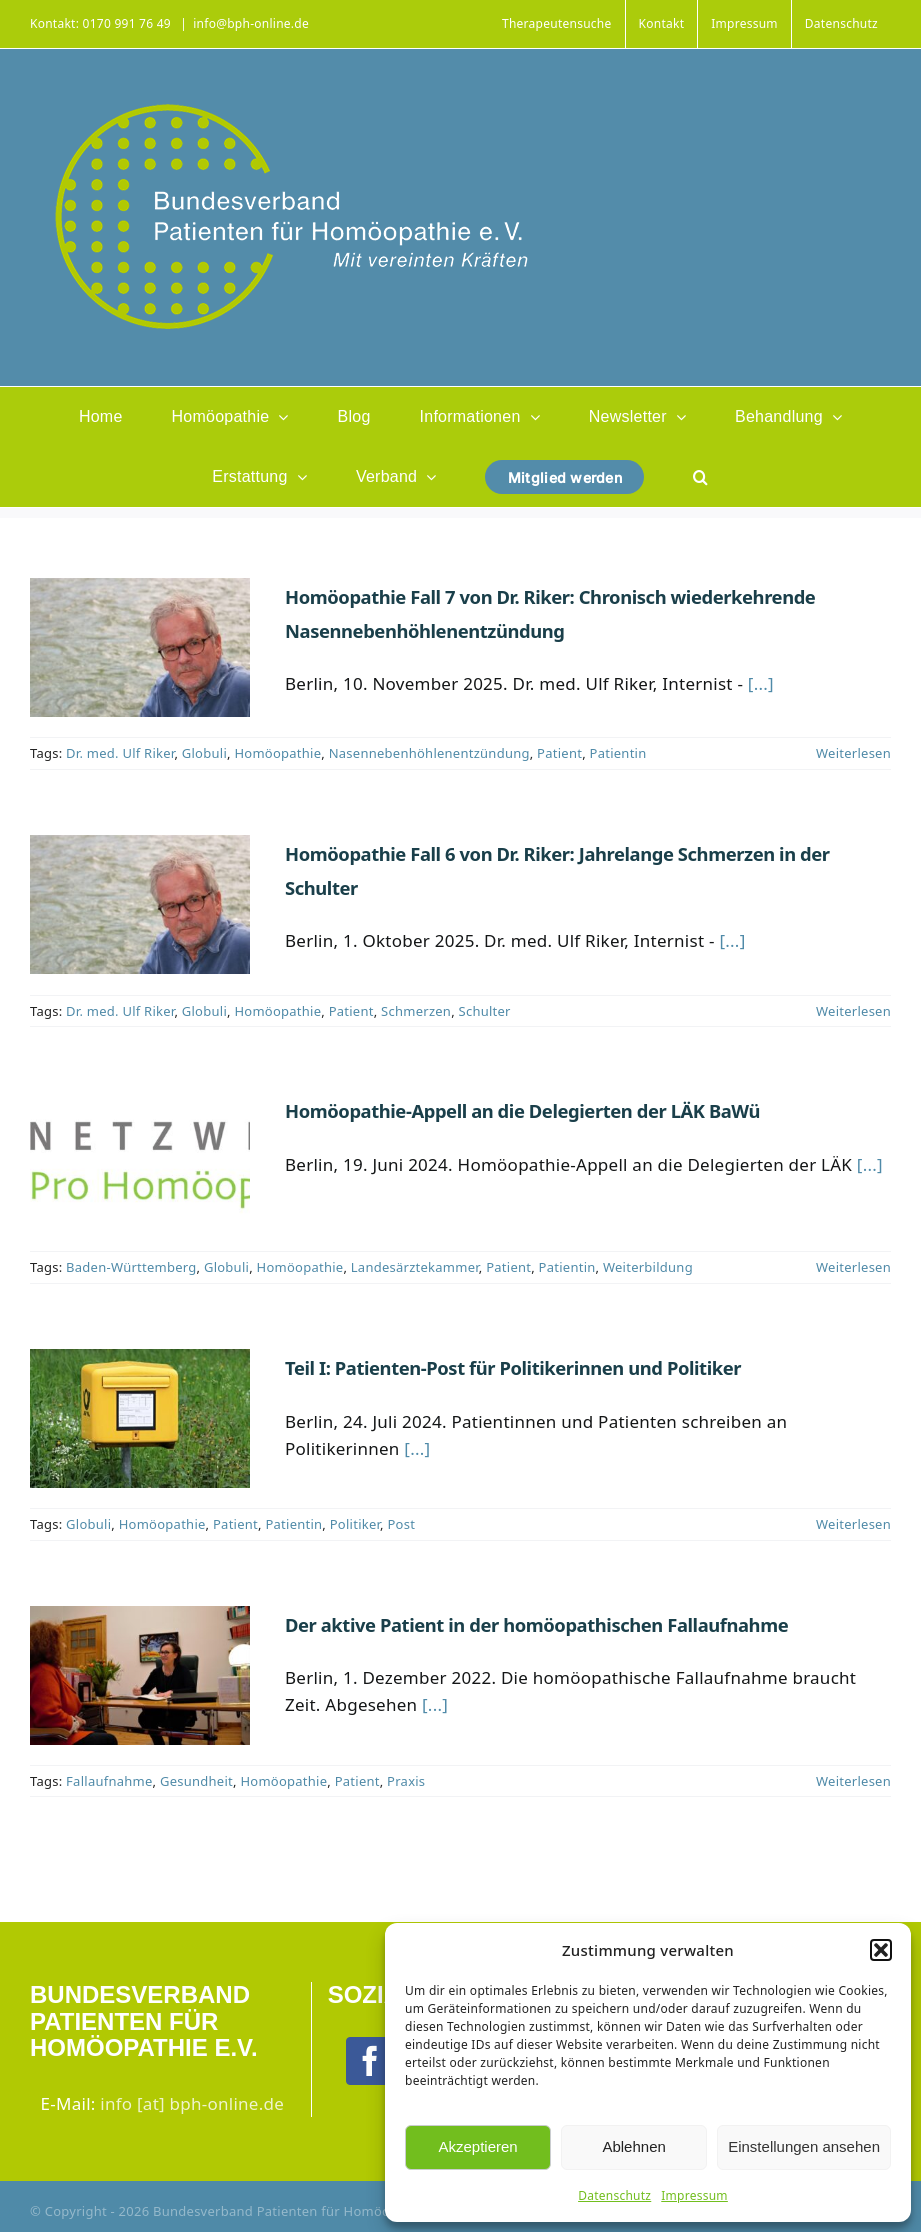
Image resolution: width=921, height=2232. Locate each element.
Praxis (406, 1781)
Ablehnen (633, 2146)
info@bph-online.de (251, 23)
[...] (761, 683)
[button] (881, 1950)
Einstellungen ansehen (804, 2146)
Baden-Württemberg (131, 1267)
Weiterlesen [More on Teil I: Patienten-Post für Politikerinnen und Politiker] (853, 1524)
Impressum (694, 2195)
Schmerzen (416, 1011)
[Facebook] (370, 2061)
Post (401, 1524)
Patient (559, 753)
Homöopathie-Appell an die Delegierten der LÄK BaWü (522, 1110)
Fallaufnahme (109, 1781)
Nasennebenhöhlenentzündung (429, 753)
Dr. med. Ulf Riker (120, 753)
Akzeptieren (477, 2146)
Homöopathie (277, 753)
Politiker (355, 1524)
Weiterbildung (648, 1267)
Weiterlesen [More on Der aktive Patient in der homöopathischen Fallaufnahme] (853, 1781)
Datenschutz (614, 2195)
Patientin (618, 753)
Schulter (485, 1011)
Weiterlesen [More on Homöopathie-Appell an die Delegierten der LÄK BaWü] (853, 1267)
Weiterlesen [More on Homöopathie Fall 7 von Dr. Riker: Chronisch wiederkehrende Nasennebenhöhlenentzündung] (853, 753)
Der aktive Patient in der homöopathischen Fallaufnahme (536, 1624)
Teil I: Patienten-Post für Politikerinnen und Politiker (513, 1367)
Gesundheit (196, 1781)
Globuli (204, 753)
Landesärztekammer (415, 1267)
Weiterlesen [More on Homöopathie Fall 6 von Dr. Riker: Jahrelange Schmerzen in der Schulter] (853, 1011)
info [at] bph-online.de (192, 2103)
